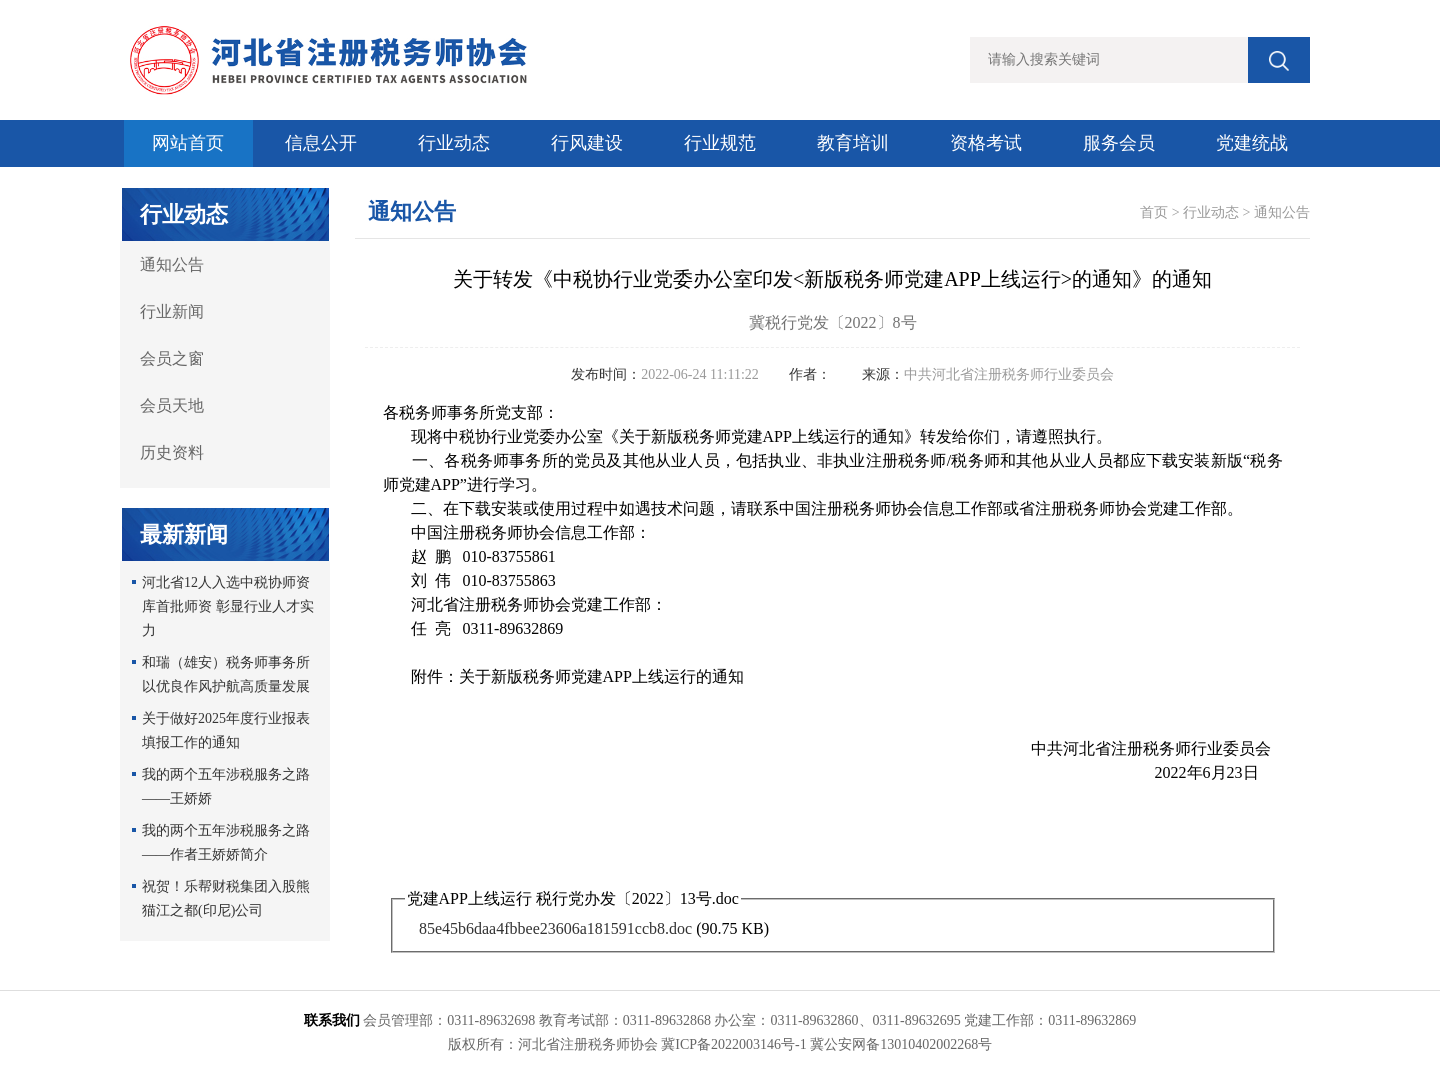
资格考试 (986, 143)
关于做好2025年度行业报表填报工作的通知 (226, 730)
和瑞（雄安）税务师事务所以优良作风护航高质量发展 (226, 674)
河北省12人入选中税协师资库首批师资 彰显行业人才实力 (228, 606)
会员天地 (172, 405)
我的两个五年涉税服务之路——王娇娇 (226, 786)
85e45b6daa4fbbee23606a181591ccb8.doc (555, 928)
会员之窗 (172, 358)
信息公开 (321, 143)
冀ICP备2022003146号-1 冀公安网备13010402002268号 (826, 1044)
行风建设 (587, 143)
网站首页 (188, 143)
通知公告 (172, 264)
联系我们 (332, 1020)
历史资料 (172, 452)
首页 (1154, 212)
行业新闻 (172, 311)
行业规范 (720, 143)
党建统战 (1252, 143)
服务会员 (1119, 143)
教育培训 (853, 143)
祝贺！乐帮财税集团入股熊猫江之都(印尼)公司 (226, 898)
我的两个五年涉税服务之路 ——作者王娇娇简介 (226, 842)
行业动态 (454, 143)
